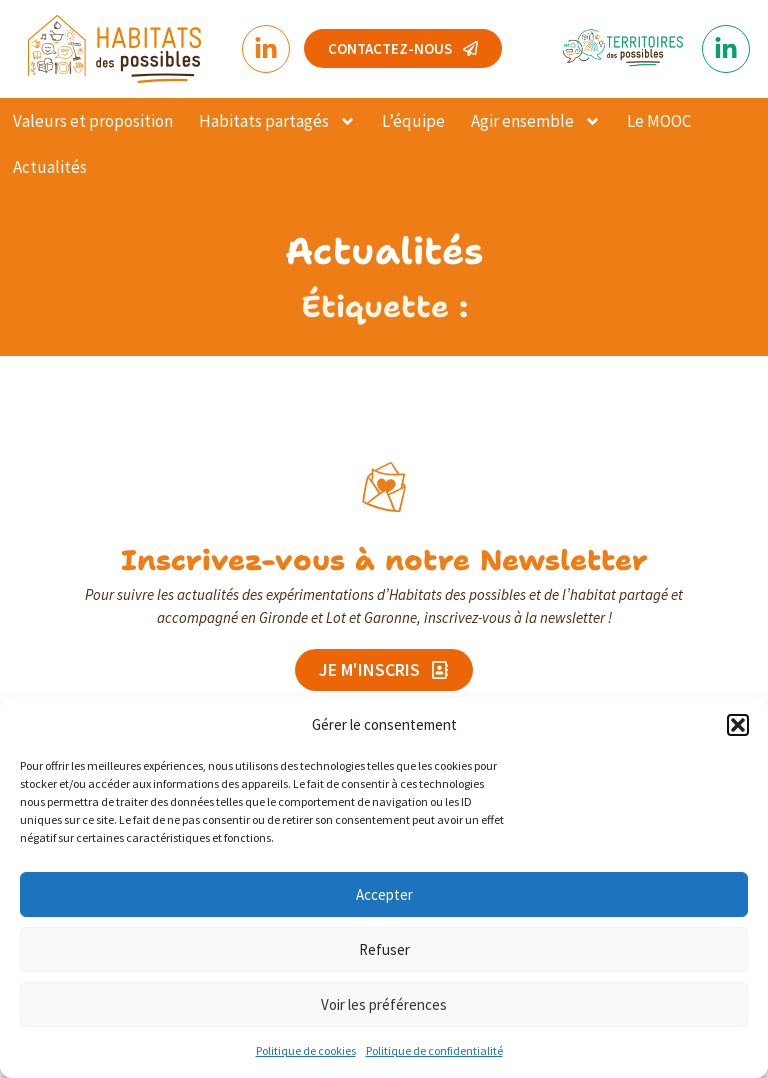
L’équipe (413, 121)
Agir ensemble (536, 121)
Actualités (50, 167)
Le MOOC (659, 121)
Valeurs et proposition (93, 121)
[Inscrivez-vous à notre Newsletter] (384, 487)
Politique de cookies (306, 1050)
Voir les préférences (384, 1004)
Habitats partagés (277, 121)
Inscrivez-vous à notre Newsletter (384, 560)
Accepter (384, 894)
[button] (738, 725)
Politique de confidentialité (434, 1050)
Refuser (384, 949)
